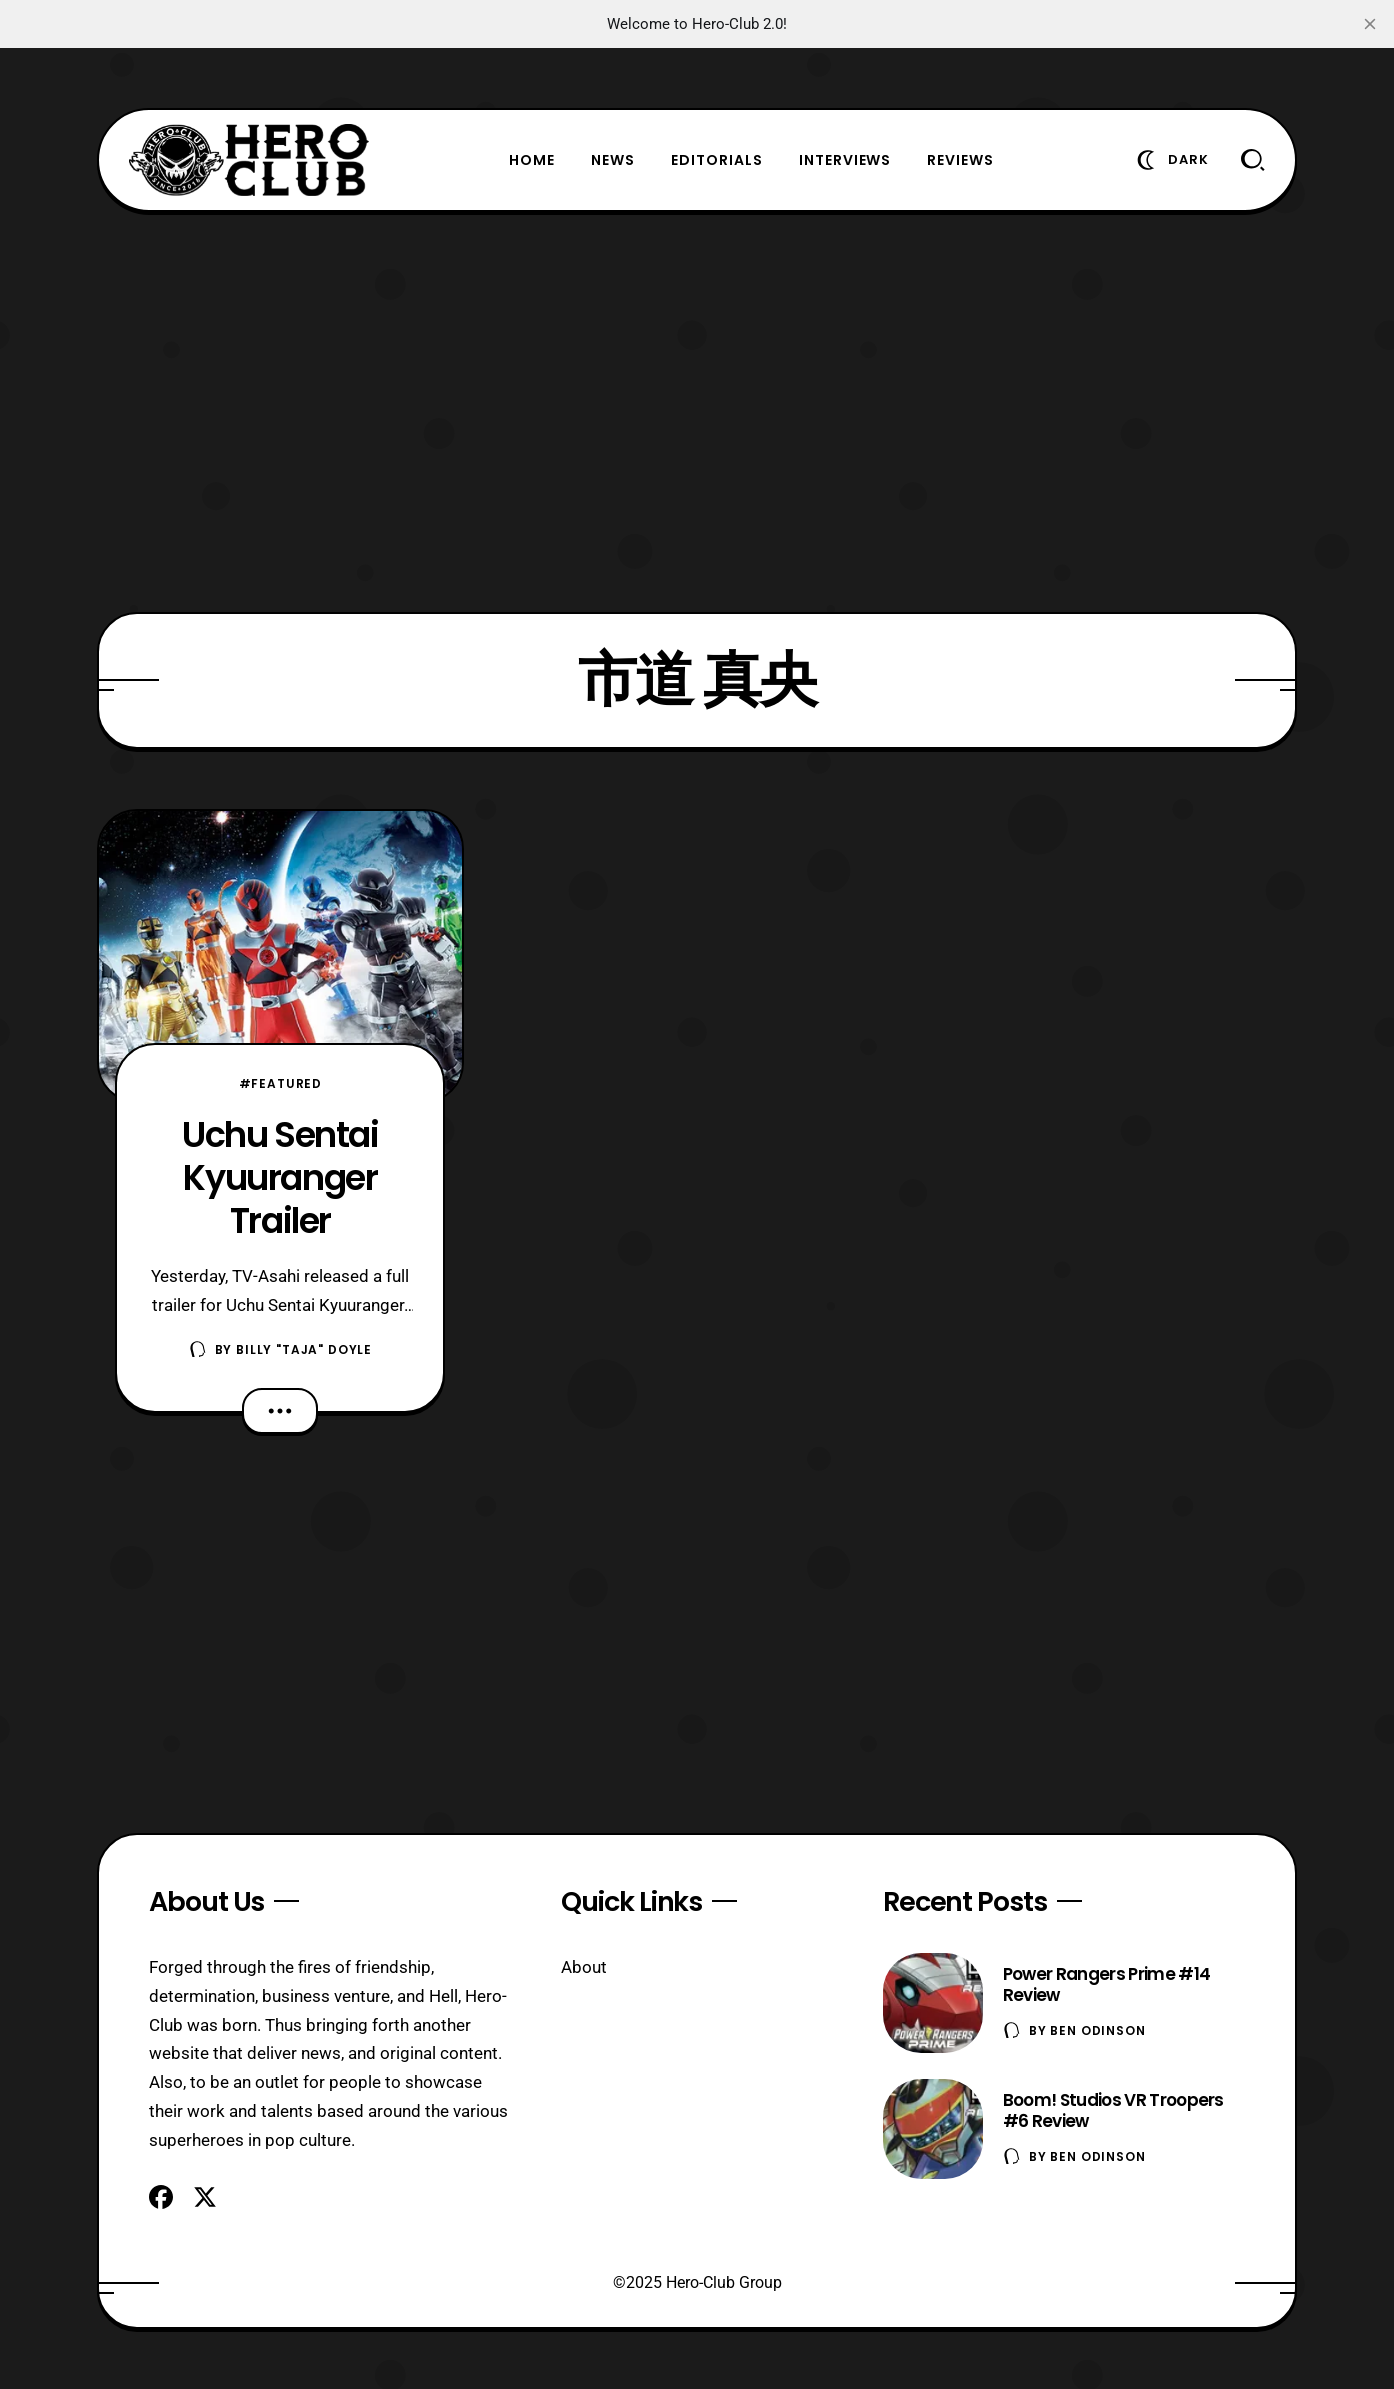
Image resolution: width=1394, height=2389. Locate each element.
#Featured (281, 1083)
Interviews (845, 160)
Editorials (717, 160)
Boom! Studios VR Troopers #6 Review (1113, 2110)
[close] (1370, 24)
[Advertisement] (697, 412)
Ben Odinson (1097, 2030)
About (584, 1967)
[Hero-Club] (249, 160)
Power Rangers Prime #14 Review (1106, 1984)
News (613, 160)
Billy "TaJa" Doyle (304, 1349)
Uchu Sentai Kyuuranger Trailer (280, 1177)
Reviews (960, 160)
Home (532, 160)
